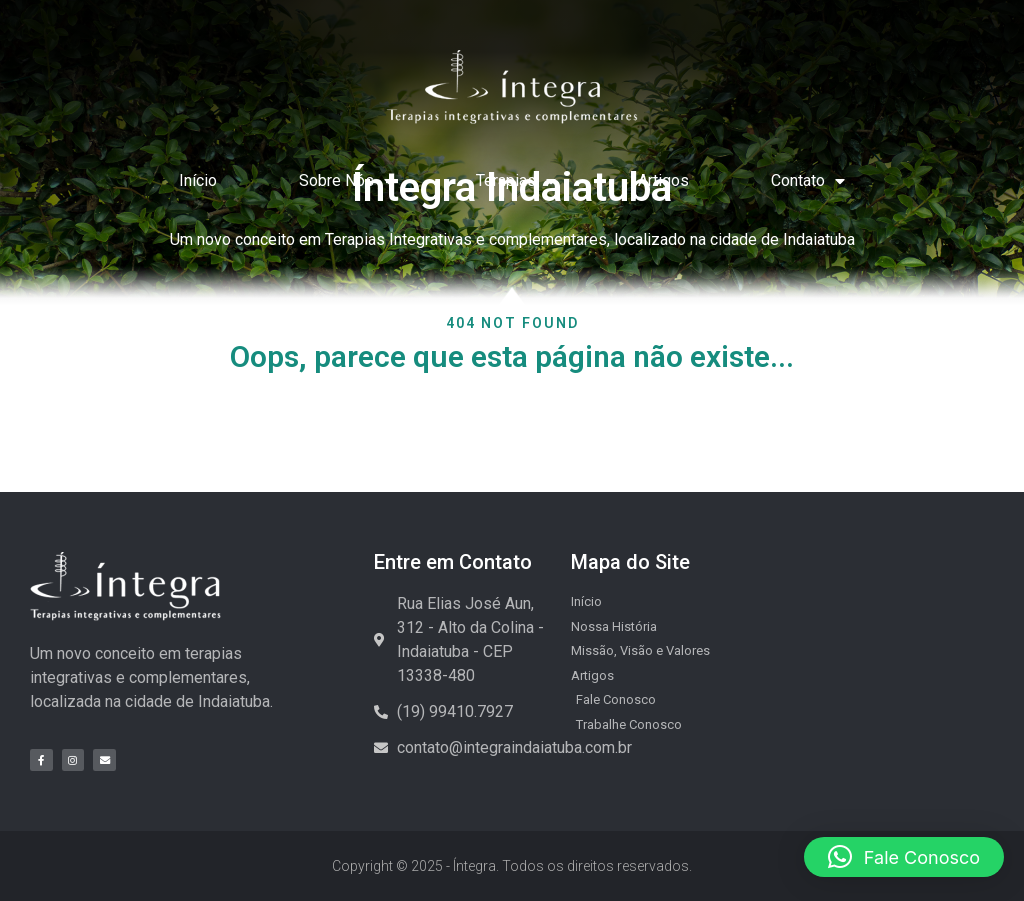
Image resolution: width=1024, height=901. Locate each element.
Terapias (516, 181)
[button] (904, 857)
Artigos (663, 180)
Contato (808, 181)
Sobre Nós (346, 181)
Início (198, 180)
